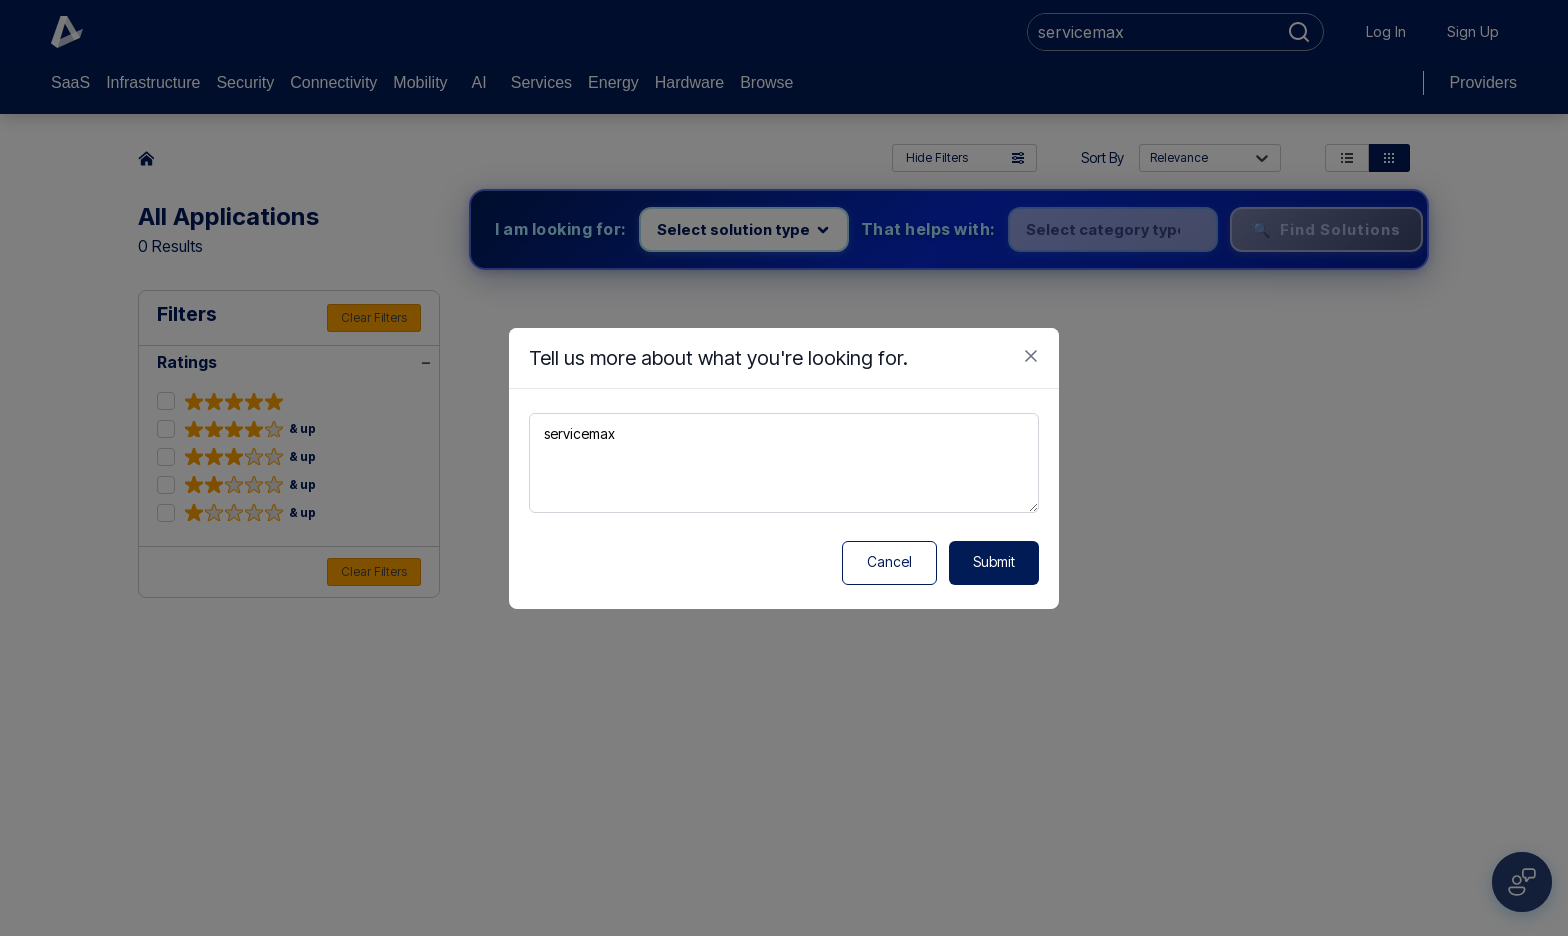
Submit (994, 561)
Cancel (889, 561)
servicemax (784, 463)
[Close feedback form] (1031, 356)
